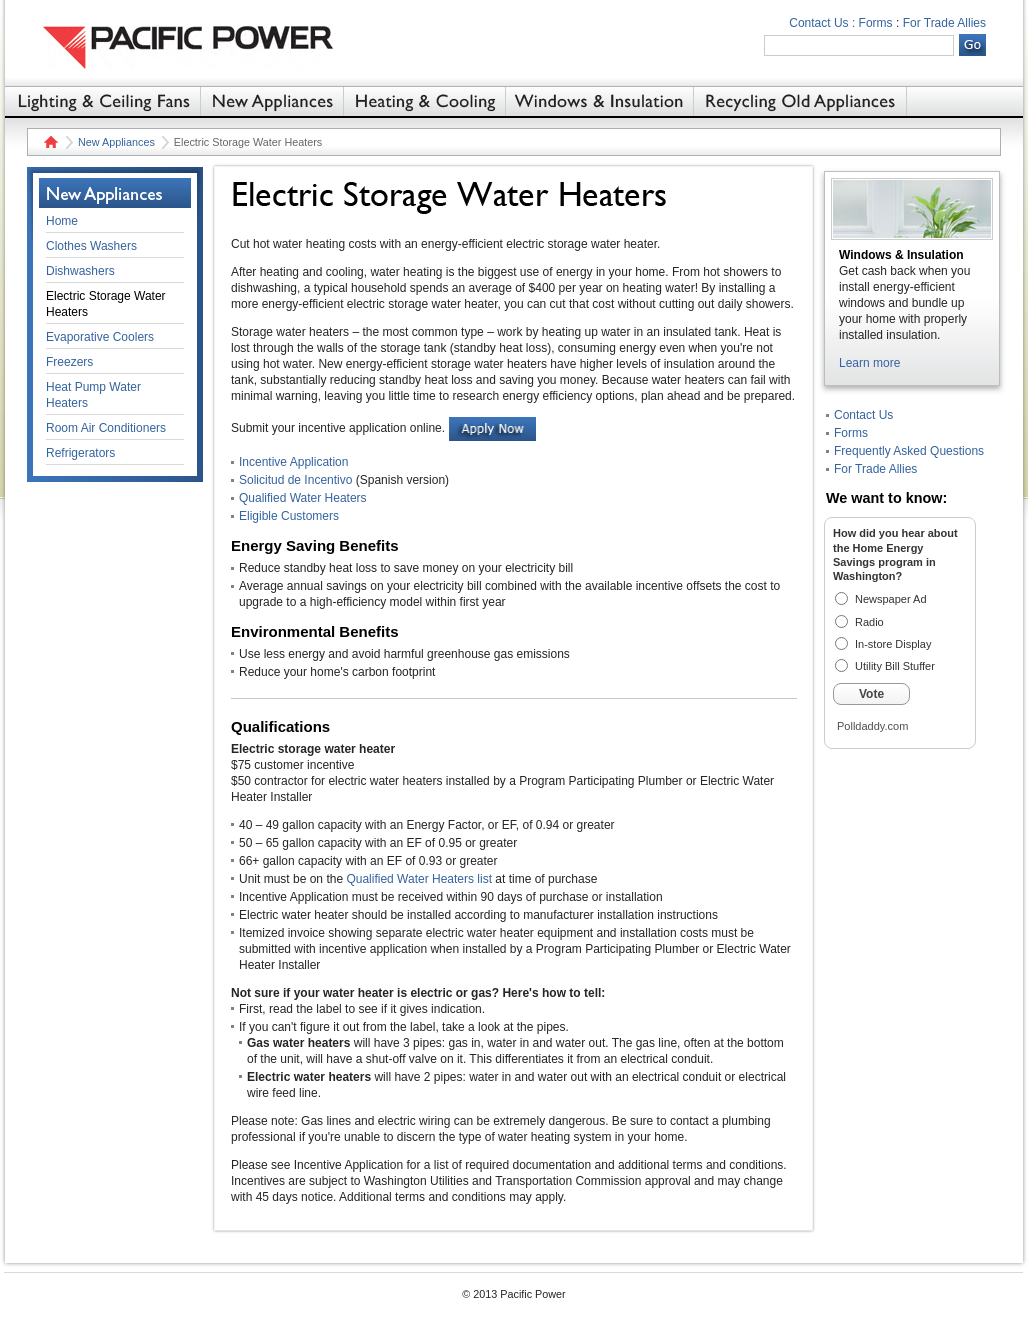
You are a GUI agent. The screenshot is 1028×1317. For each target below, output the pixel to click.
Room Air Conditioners (106, 428)
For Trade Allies (944, 23)
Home (48, 142)
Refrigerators (80, 453)
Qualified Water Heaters (303, 498)
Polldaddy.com (872, 726)
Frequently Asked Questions (909, 451)
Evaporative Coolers (100, 337)
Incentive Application (293, 462)
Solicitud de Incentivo (295, 480)
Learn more (869, 363)
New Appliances (116, 142)
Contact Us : (822, 23)
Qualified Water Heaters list (419, 879)
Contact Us (863, 415)
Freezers (69, 362)
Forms (876, 23)
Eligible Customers (289, 516)
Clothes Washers (91, 246)
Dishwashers (80, 271)
